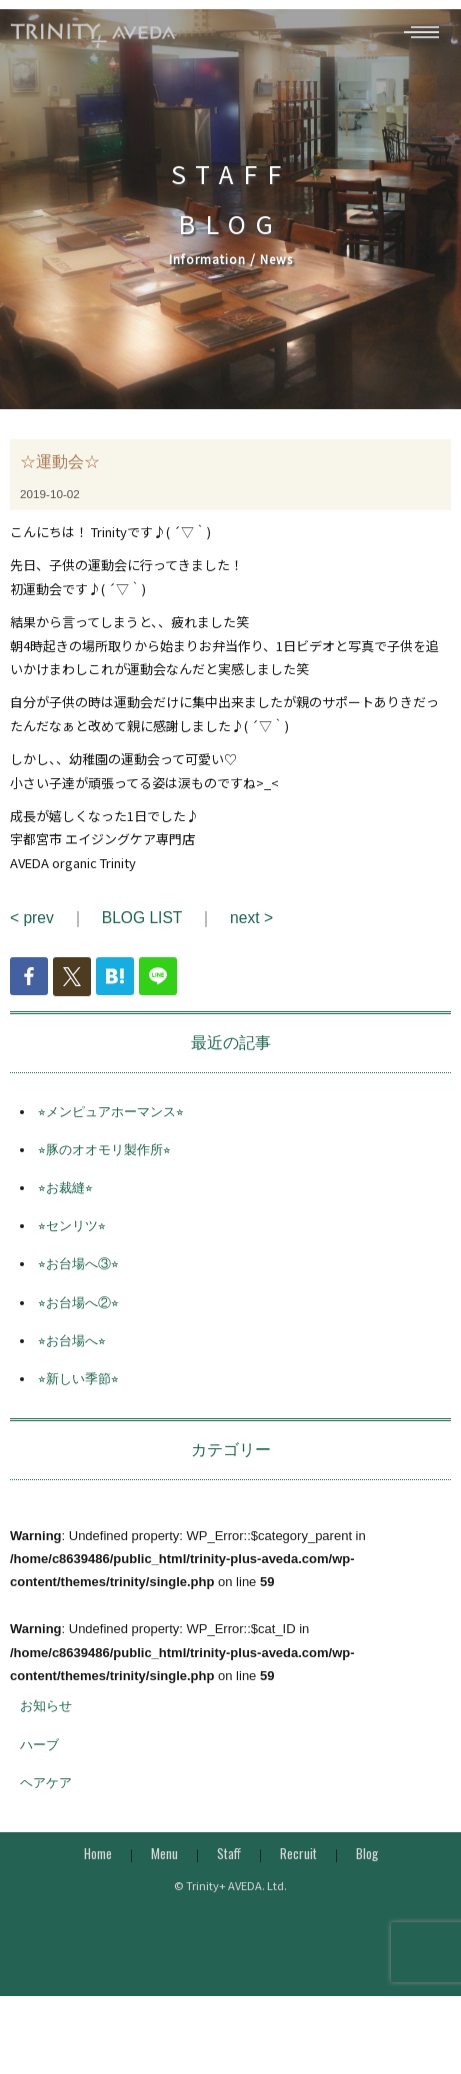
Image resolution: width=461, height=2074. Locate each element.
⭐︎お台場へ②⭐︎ (78, 1317)
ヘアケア (46, 1797)
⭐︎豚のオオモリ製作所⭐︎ (104, 1165)
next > (251, 933)
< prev (32, 933)
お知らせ (46, 1721)
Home (98, 1869)
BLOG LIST (142, 933)
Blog (367, 1869)
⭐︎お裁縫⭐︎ (65, 1203)
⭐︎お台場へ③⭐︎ (78, 1279)
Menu (164, 1869)
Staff (229, 1869)
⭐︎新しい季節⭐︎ (78, 1394)
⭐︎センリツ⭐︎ (72, 1241)
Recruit (298, 1869)
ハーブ (39, 1759)
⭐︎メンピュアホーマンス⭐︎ (111, 1126)
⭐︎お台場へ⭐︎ (72, 1355)
